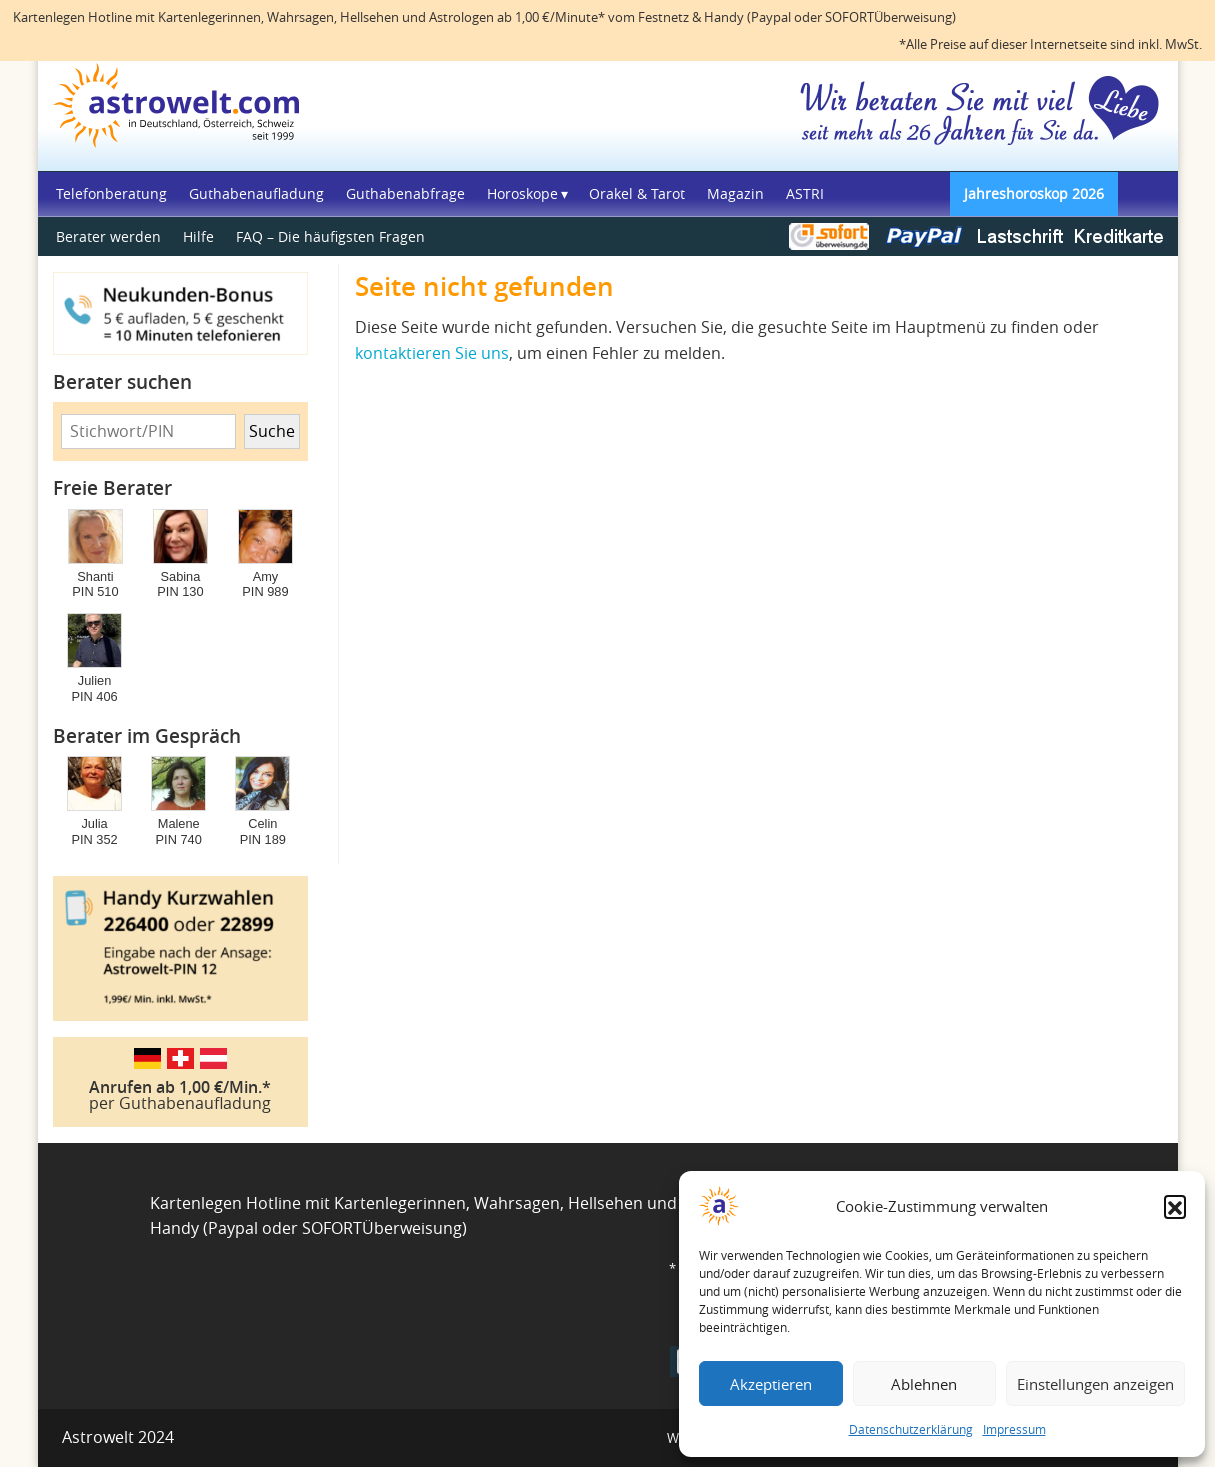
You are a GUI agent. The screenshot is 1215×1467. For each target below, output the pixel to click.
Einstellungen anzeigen (1095, 1384)
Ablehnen (924, 1384)
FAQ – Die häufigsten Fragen (330, 236)
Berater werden (108, 236)
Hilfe (198, 236)
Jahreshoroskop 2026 (1034, 193)
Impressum (1014, 1429)
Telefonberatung (111, 193)
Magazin (735, 193)
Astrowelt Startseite (184, 113)
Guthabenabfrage (405, 193)
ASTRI (805, 193)
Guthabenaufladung (256, 193)
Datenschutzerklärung (911, 1429)
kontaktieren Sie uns (432, 353)
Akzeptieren (771, 1384)
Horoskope (522, 193)
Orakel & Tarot (637, 193)
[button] (1175, 1206)
